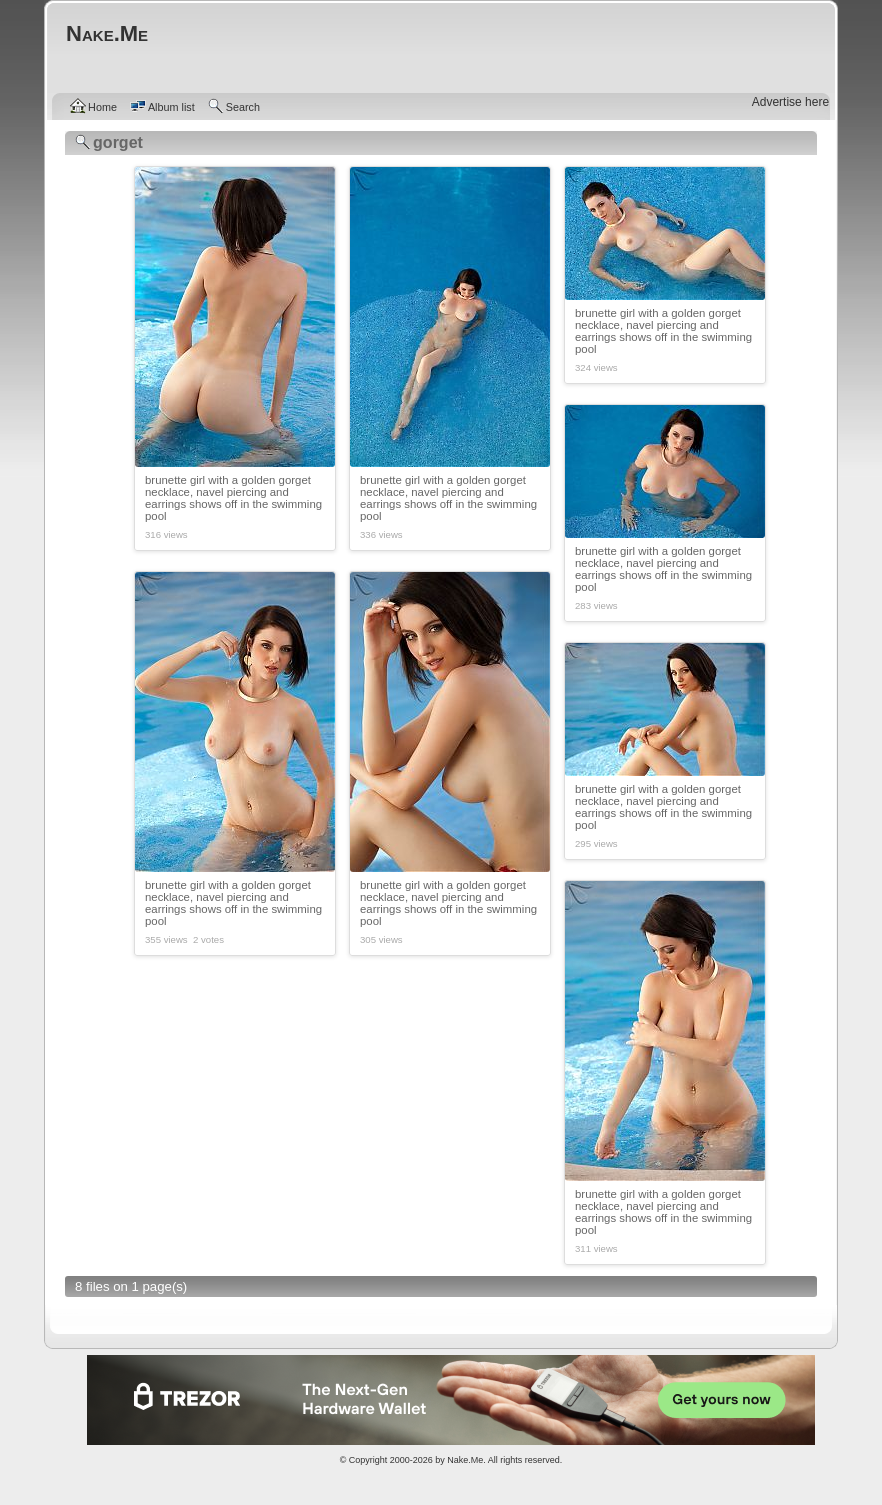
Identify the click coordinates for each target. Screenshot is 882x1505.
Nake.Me (465, 1460)
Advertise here (790, 102)
